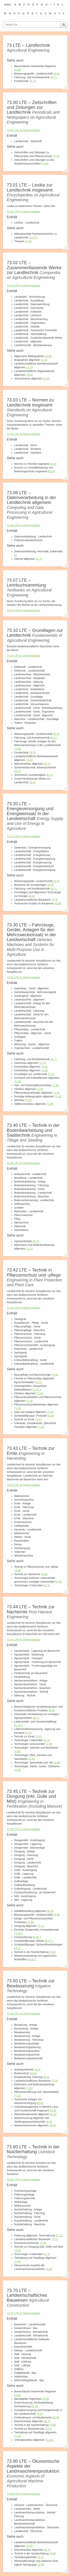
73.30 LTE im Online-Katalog (23, 977)
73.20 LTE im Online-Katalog (23, 836)
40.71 (53, 77)
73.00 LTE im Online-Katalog (23, 130)
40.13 (49, 774)
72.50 (43, 2242)
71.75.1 (36, 1389)
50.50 (52, 1710)
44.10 (31, 895)
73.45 (17, 2250)
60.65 (53, 2110)
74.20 (29, 367)
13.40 (28, 241)
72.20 (17, 2261)
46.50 (49, 2121)
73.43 (38, 1419)
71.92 (58, 1096)
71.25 (50, 1411)
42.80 (56, 2417)
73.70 (54, 899)
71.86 (50, 1103)
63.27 (17, 1948)
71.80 (44, 1070)
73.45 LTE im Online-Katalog (23, 1829)
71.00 (56, 156)
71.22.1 (18, 1933)
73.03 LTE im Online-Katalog (23, 434)
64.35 (50, 1911)
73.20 (39, 2413)
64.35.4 (36, 1937)
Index (7, 4)
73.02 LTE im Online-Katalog (23, 285)
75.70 (32, 81)
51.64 (31, 1758)
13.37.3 (33, 237)
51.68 (49, 1743)
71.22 (41, 1925)
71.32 (41, 1426)
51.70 (46, 1585)
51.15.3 (18, 1725)
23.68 (17, 69)
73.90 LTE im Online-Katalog (23, 2493)
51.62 (17, 1751)
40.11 (17, 771)
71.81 (44, 1066)
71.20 (56, 1092)
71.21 (17, 2095)
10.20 (44, 359)
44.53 (50, 884)
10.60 (48, 356)
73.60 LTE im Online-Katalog (23, 2179)
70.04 (29, 374)
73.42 (17, 1570)
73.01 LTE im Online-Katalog (23, 211)
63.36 (50, 1415)
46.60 (40, 2103)
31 (15, 555)
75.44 (55, 1374)
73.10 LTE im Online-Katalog (23, 655)
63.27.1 (48, 1940)
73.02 (32, 782)
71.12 (38, 1382)
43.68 (30, 1922)
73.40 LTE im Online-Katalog (23, 1163)
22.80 (41, 2564)
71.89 (55, 1085)
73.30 (17, 748)
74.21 (37, 2069)
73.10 (51, 1074)
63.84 (33, 2073)
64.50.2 (31, 1959)
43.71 (36, 1717)
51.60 (57, 1762)
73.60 (52, 1951)
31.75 (39, 558)
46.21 (46, 2076)
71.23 (29, 1248)
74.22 (40, 2557)
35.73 (36, 1241)
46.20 (53, 2114)
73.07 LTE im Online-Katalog (23, 610)
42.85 (45, 2398)
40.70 (47, 763)
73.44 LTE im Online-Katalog (23, 1639)
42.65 (58, 903)
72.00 (45, 163)
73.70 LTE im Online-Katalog (23, 2313)
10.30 (46, 378)
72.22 (59, 2235)
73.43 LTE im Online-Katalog (23, 1484)
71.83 (28, 1100)
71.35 (17, 1408)
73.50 (48, 2428)
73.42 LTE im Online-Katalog (23, 1307)
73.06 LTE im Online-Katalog (23, 525)
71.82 (40, 1088)
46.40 (52, 2125)
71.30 (29, 1400)
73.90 (49, 2269)
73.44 (44, 1574)
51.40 (28, 1732)
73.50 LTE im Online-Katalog (23, 2013)
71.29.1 (49, 2439)
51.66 (17, 1769)
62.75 (34, 2406)
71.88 (17, 1081)
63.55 (56, 73)
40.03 (53, 463)
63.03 (51, 471)
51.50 (58, 1581)
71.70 (42, 1062)
